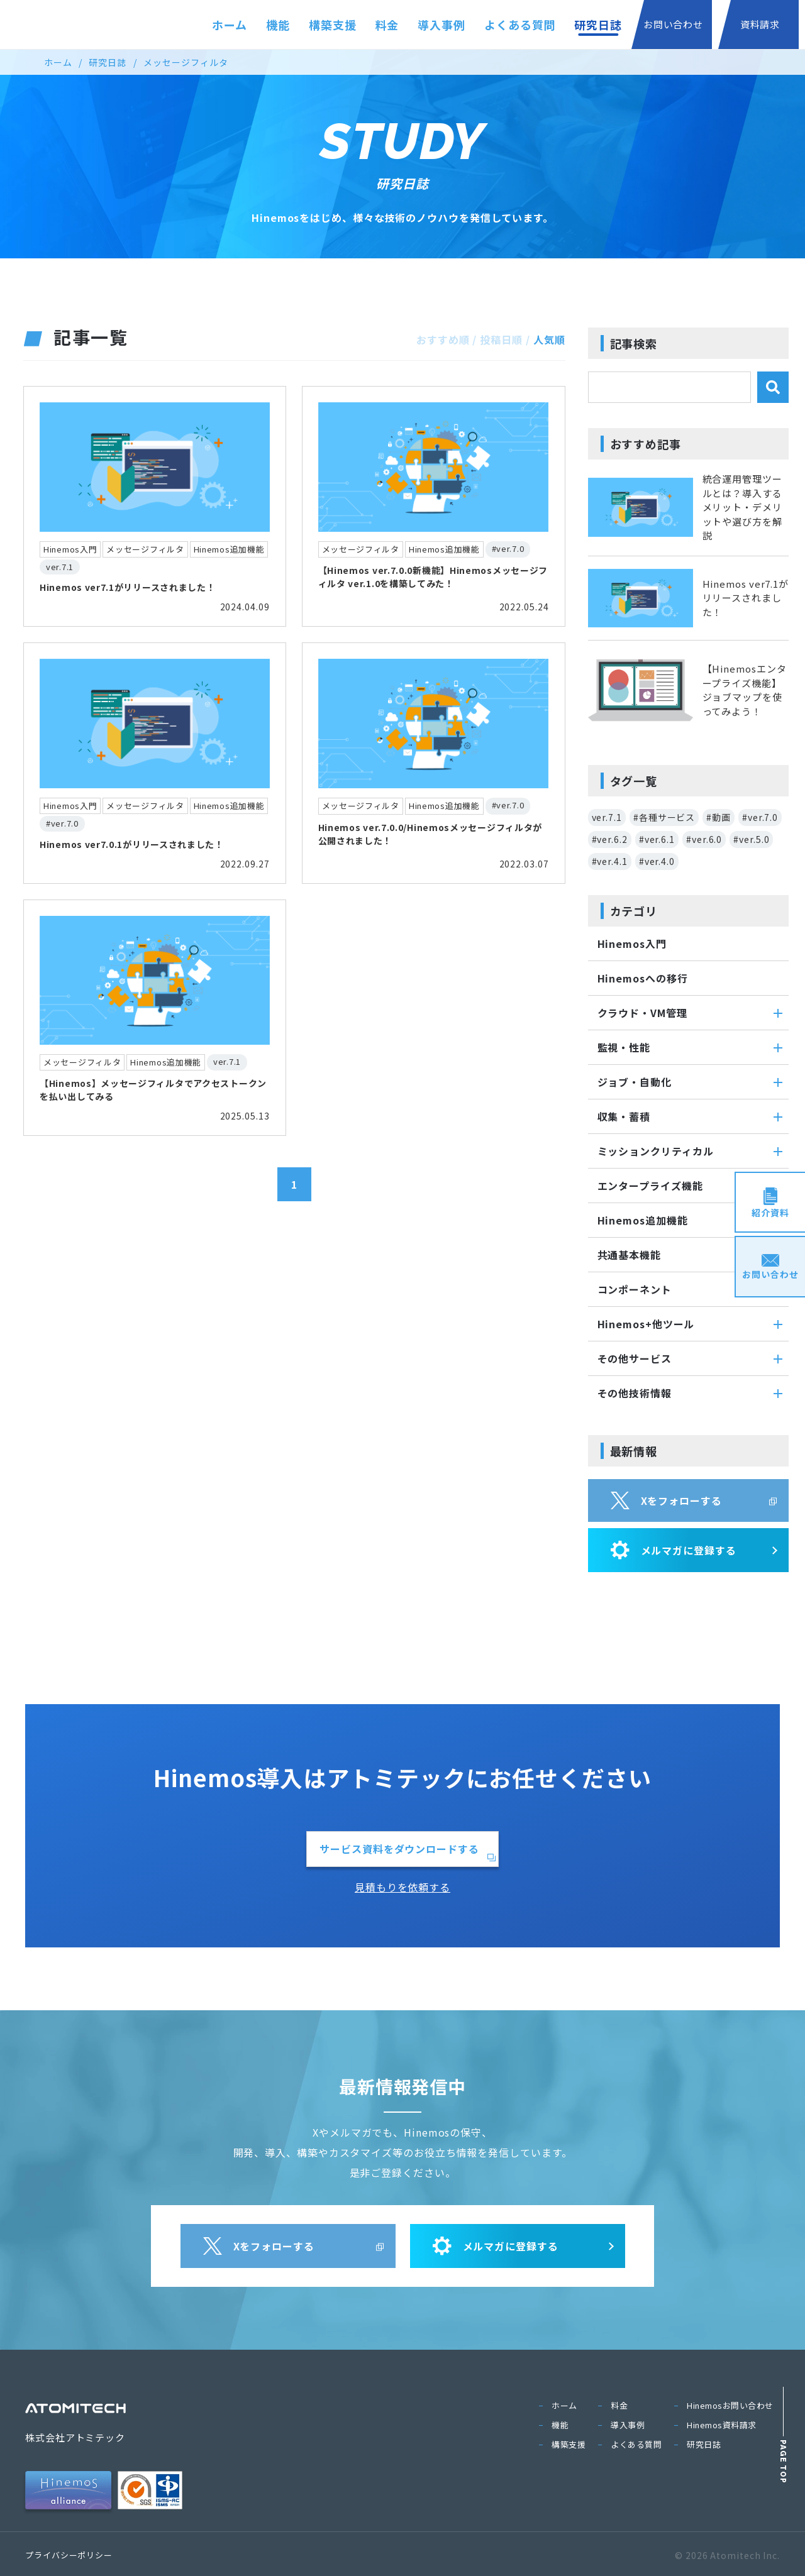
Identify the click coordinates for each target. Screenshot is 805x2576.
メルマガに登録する (673, 1550)
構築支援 (333, 24)
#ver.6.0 (704, 839)
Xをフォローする (666, 1500)
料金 (387, 24)
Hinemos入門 (632, 943)
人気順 (549, 339)
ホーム (229, 24)
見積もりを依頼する (402, 1887)
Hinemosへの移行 (642, 978)
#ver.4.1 (610, 861)
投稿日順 (501, 339)
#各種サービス (664, 817)
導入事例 (441, 24)
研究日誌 (598, 24)
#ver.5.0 (751, 839)
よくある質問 (519, 24)
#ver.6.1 (657, 839)
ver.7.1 (607, 817)
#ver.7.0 (760, 817)
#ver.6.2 (610, 839)
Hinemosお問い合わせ (730, 2405)
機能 (278, 24)
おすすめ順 (443, 339)
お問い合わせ (673, 24)
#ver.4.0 (657, 861)
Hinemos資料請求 (722, 2425)
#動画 (718, 817)
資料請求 (760, 24)
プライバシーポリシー (69, 2555)
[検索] (773, 387)
